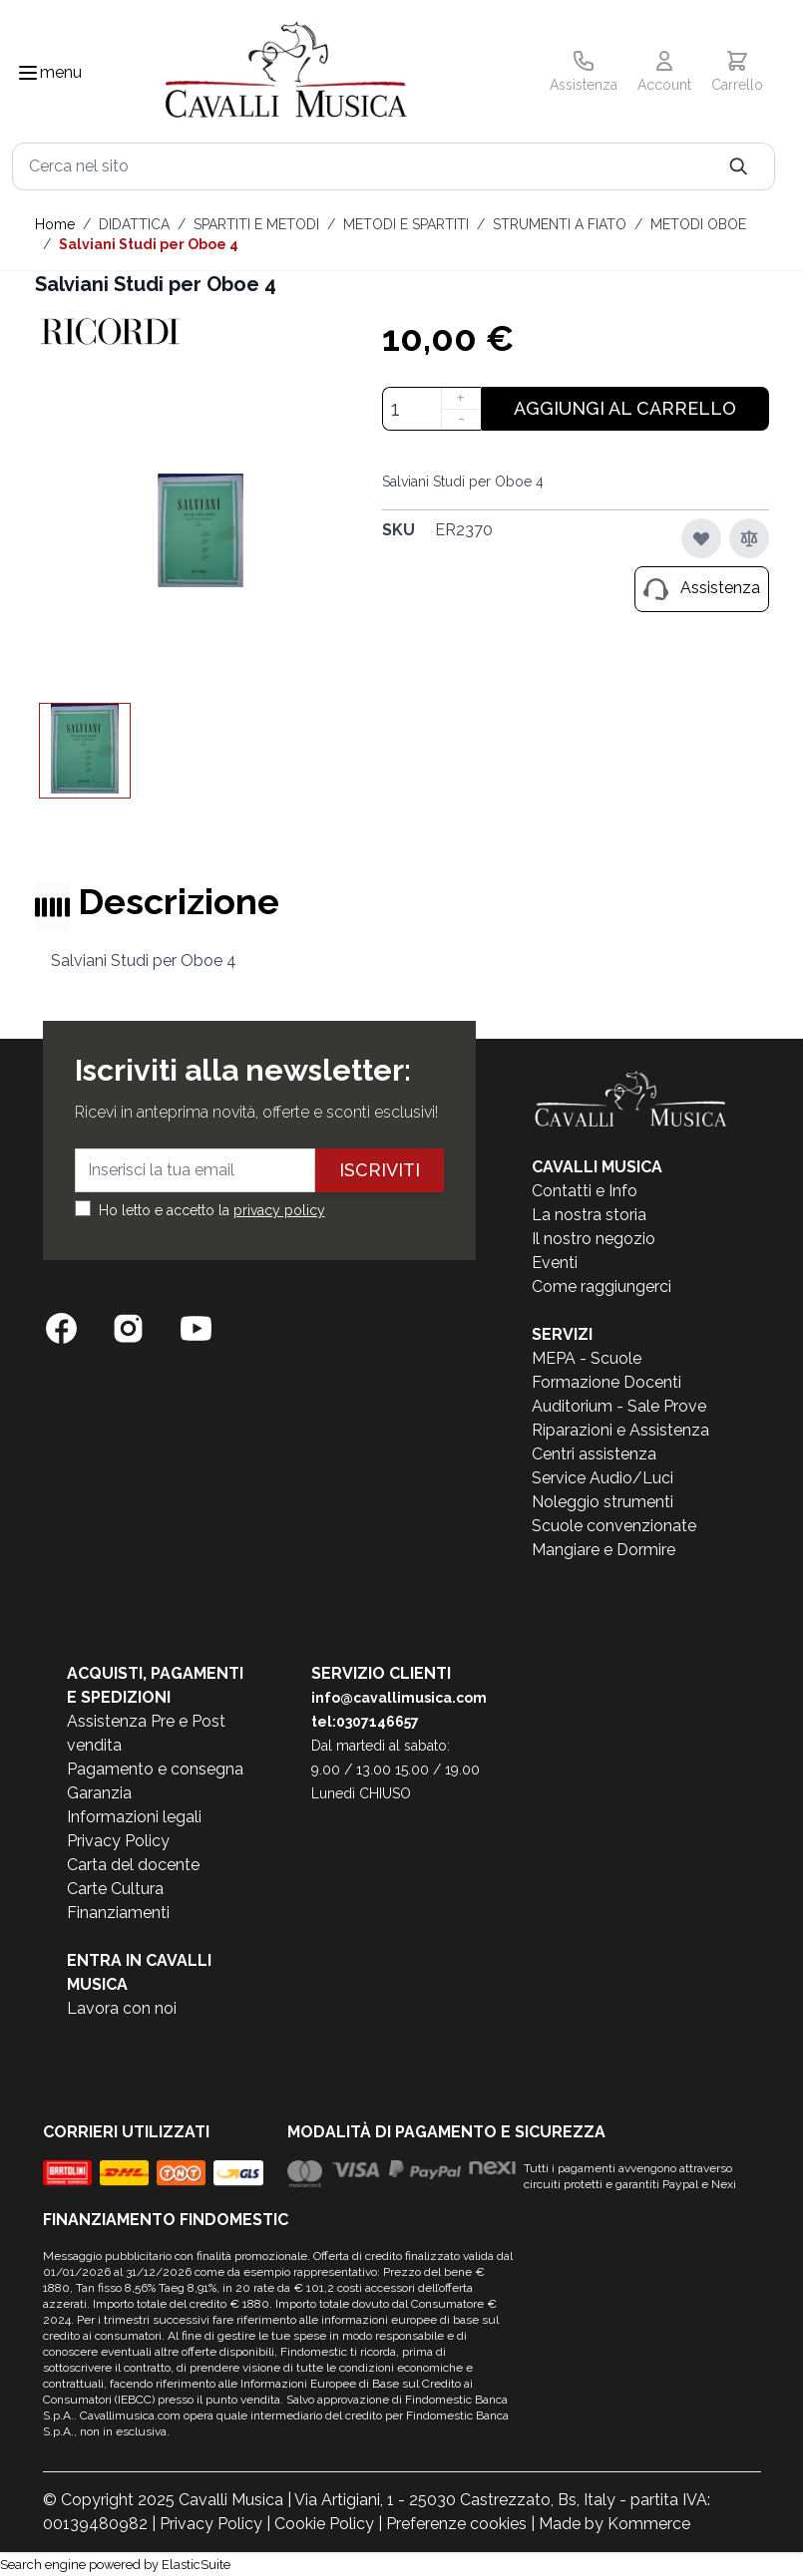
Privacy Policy (118, 1840)
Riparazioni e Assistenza (620, 1430)
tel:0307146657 (365, 1722)
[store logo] (286, 73)
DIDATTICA (134, 224)
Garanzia (99, 1792)
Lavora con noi (122, 2008)
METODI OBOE (698, 224)
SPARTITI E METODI (256, 224)
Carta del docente (133, 1864)
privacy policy (279, 1210)
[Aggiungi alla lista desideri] (701, 538)
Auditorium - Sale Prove (619, 1406)
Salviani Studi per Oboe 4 (148, 244)
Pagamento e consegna (155, 1769)
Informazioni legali (134, 1816)
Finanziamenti (118, 1912)
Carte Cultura (115, 1888)
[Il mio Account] (664, 73)
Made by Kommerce (614, 2523)
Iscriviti (379, 1169)
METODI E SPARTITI (406, 224)
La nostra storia (589, 1214)
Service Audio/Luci (602, 1477)
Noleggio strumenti (602, 1501)
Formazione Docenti (606, 1382)
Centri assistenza (594, 1454)
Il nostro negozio (593, 1238)
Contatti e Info (584, 1190)
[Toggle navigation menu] (28, 73)
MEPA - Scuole (586, 1358)
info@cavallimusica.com (399, 1698)
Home (55, 224)
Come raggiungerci (601, 1286)
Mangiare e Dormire (603, 1549)
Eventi (555, 1262)
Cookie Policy (324, 2523)
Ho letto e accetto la (212, 1210)
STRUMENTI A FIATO (559, 224)
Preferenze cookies (456, 2523)
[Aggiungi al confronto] (749, 538)
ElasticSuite (196, 2564)
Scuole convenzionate (614, 1525)
